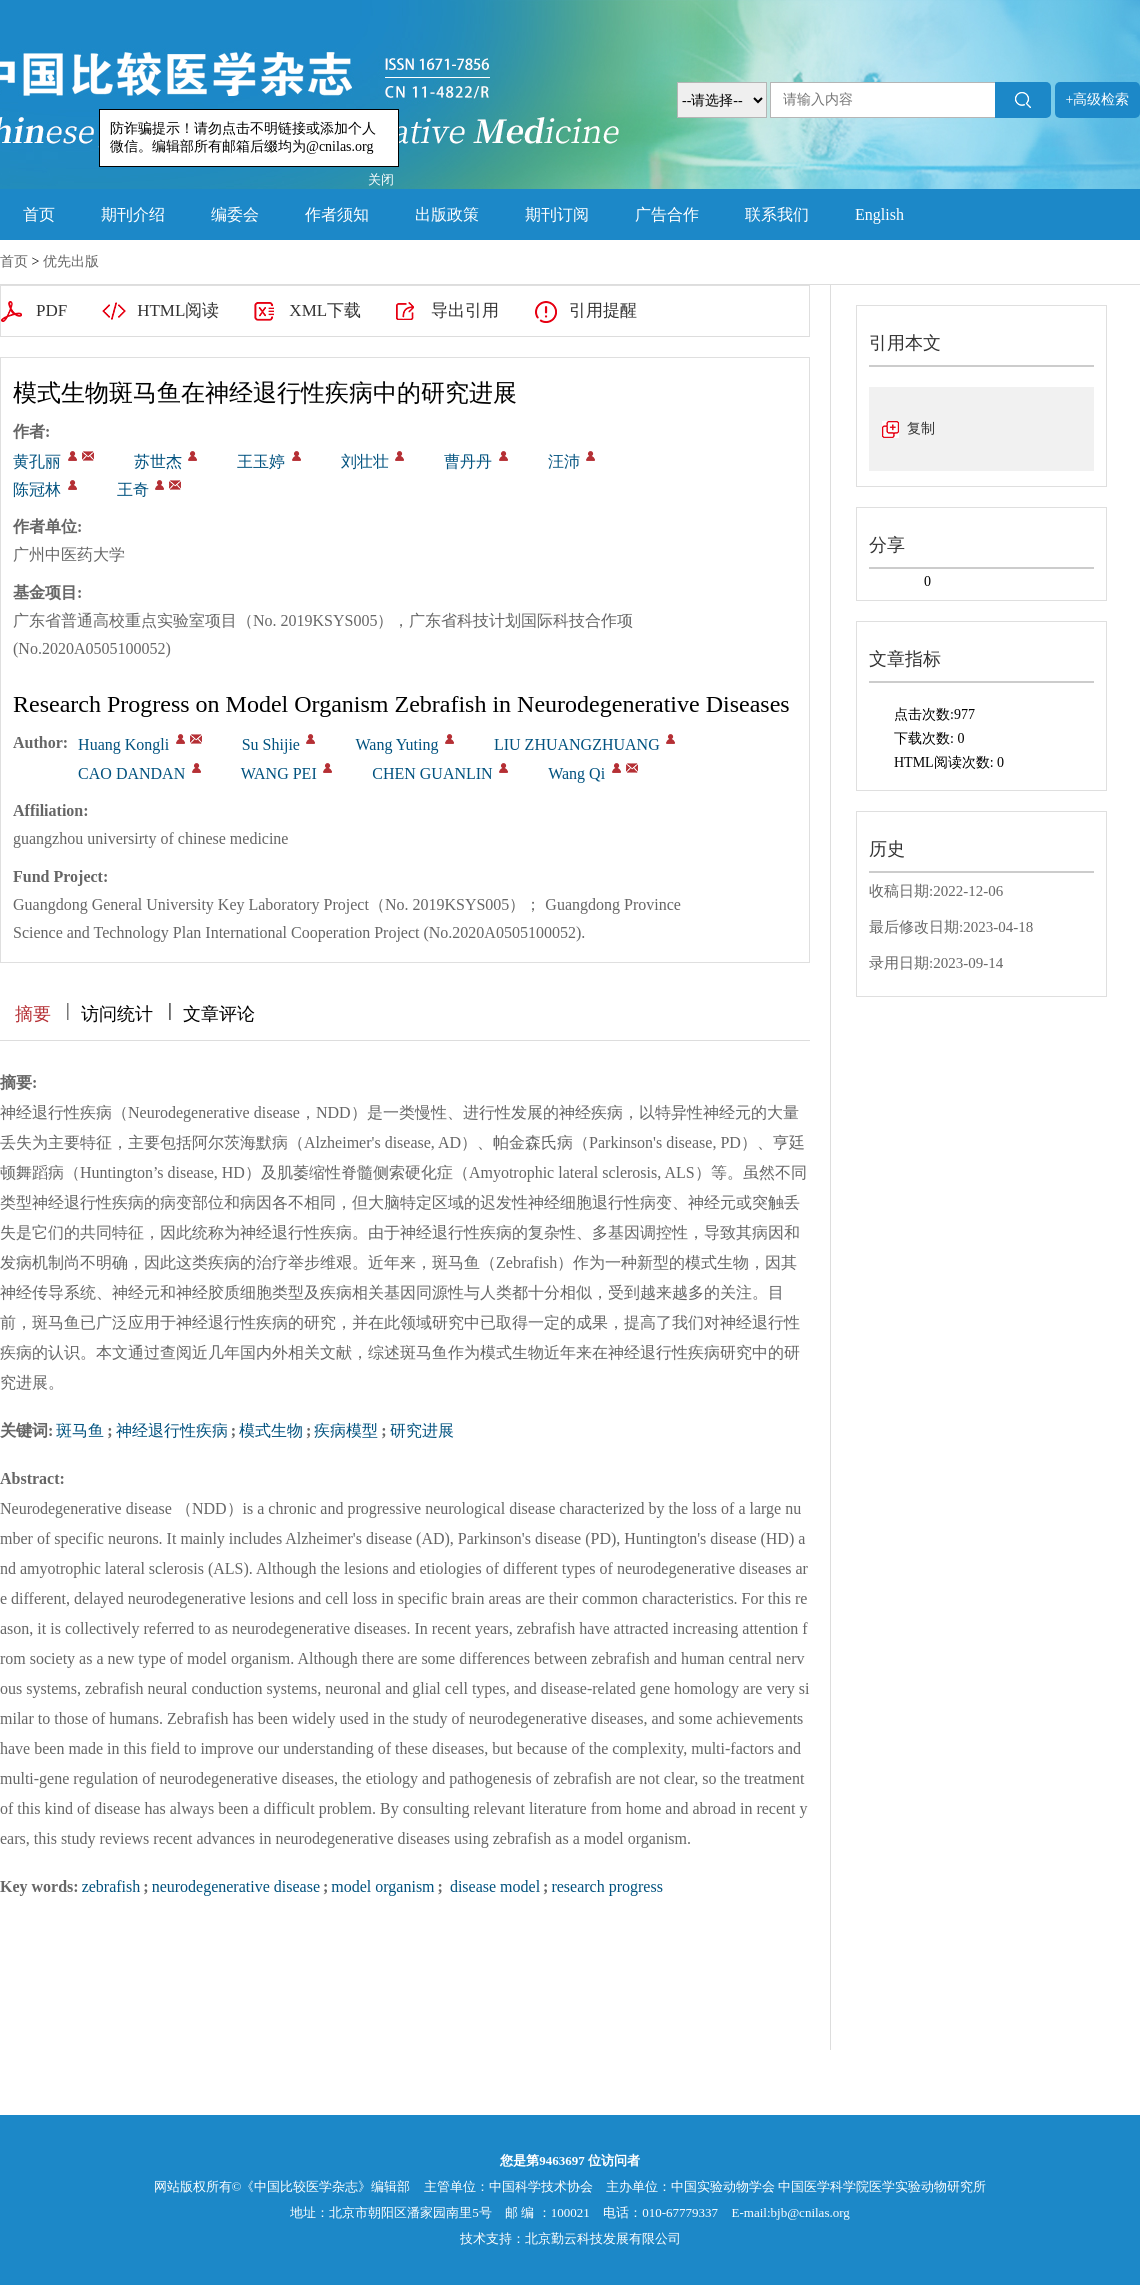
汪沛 (564, 461)
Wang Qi (576, 773)
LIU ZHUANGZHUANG (577, 744)
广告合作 (667, 214)
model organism (382, 1886)
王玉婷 (261, 461)
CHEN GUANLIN (432, 773)
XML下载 (325, 310)
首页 (39, 214)
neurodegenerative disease (236, 1886)
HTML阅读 (178, 310)
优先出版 (71, 261)
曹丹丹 (468, 461)
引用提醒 (603, 310)
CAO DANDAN (131, 773)
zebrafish (111, 1886)
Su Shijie (271, 744)
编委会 (235, 214)
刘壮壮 (365, 461)
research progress (607, 1886)
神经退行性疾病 (172, 1430)
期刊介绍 (133, 214)
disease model (493, 1886)
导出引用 (465, 310)
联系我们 (777, 214)
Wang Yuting (396, 744)
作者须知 (337, 214)
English (879, 214)
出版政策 (447, 214)
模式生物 (271, 1430)
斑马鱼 (80, 1430)
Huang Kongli (123, 744)
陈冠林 (37, 489)
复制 (921, 428)
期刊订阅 (557, 214)
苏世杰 (158, 461)
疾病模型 (346, 1430)
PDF (51, 310)
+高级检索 (1098, 99)
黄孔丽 (37, 461)
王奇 (133, 489)
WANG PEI (279, 773)
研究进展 (422, 1430)
